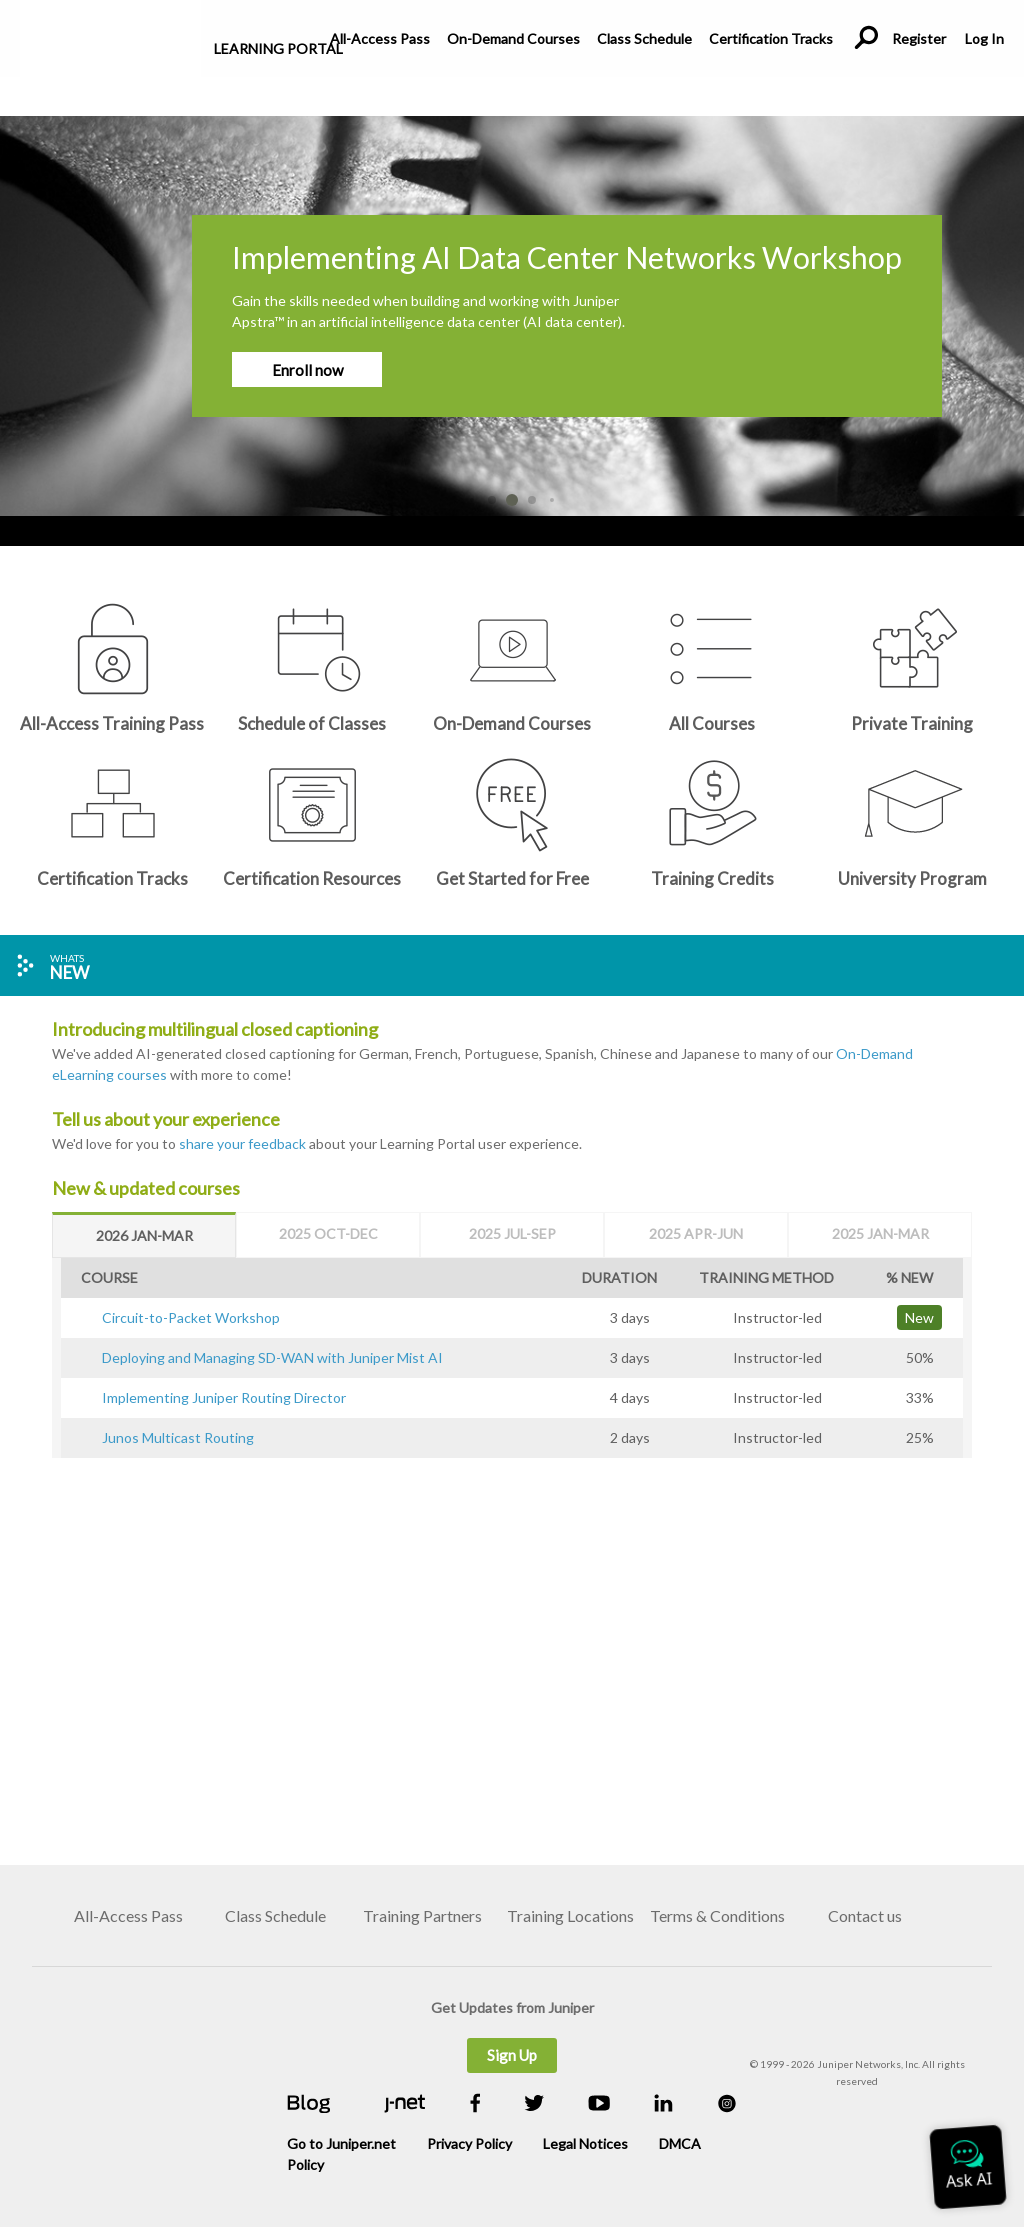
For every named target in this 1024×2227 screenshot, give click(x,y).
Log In (984, 38)
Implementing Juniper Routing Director (224, 1397)
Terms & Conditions (717, 1915)
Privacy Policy (469, 2143)
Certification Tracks (771, 38)
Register (919, 38)
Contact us (865, 1915)
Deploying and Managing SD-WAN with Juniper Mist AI (272, 1357)
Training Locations (570, 1915)
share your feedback (242, 1143)
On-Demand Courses (513, 38)
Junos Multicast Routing (178, 1437)
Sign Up (512, 2055)
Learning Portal (278, 48)
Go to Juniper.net (341, 2143)
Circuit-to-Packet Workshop (191, 1317)
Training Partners (422, 1915)
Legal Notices (585, 2143)
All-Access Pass (380, 38)
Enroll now (307, 370)
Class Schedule (644, 38)
